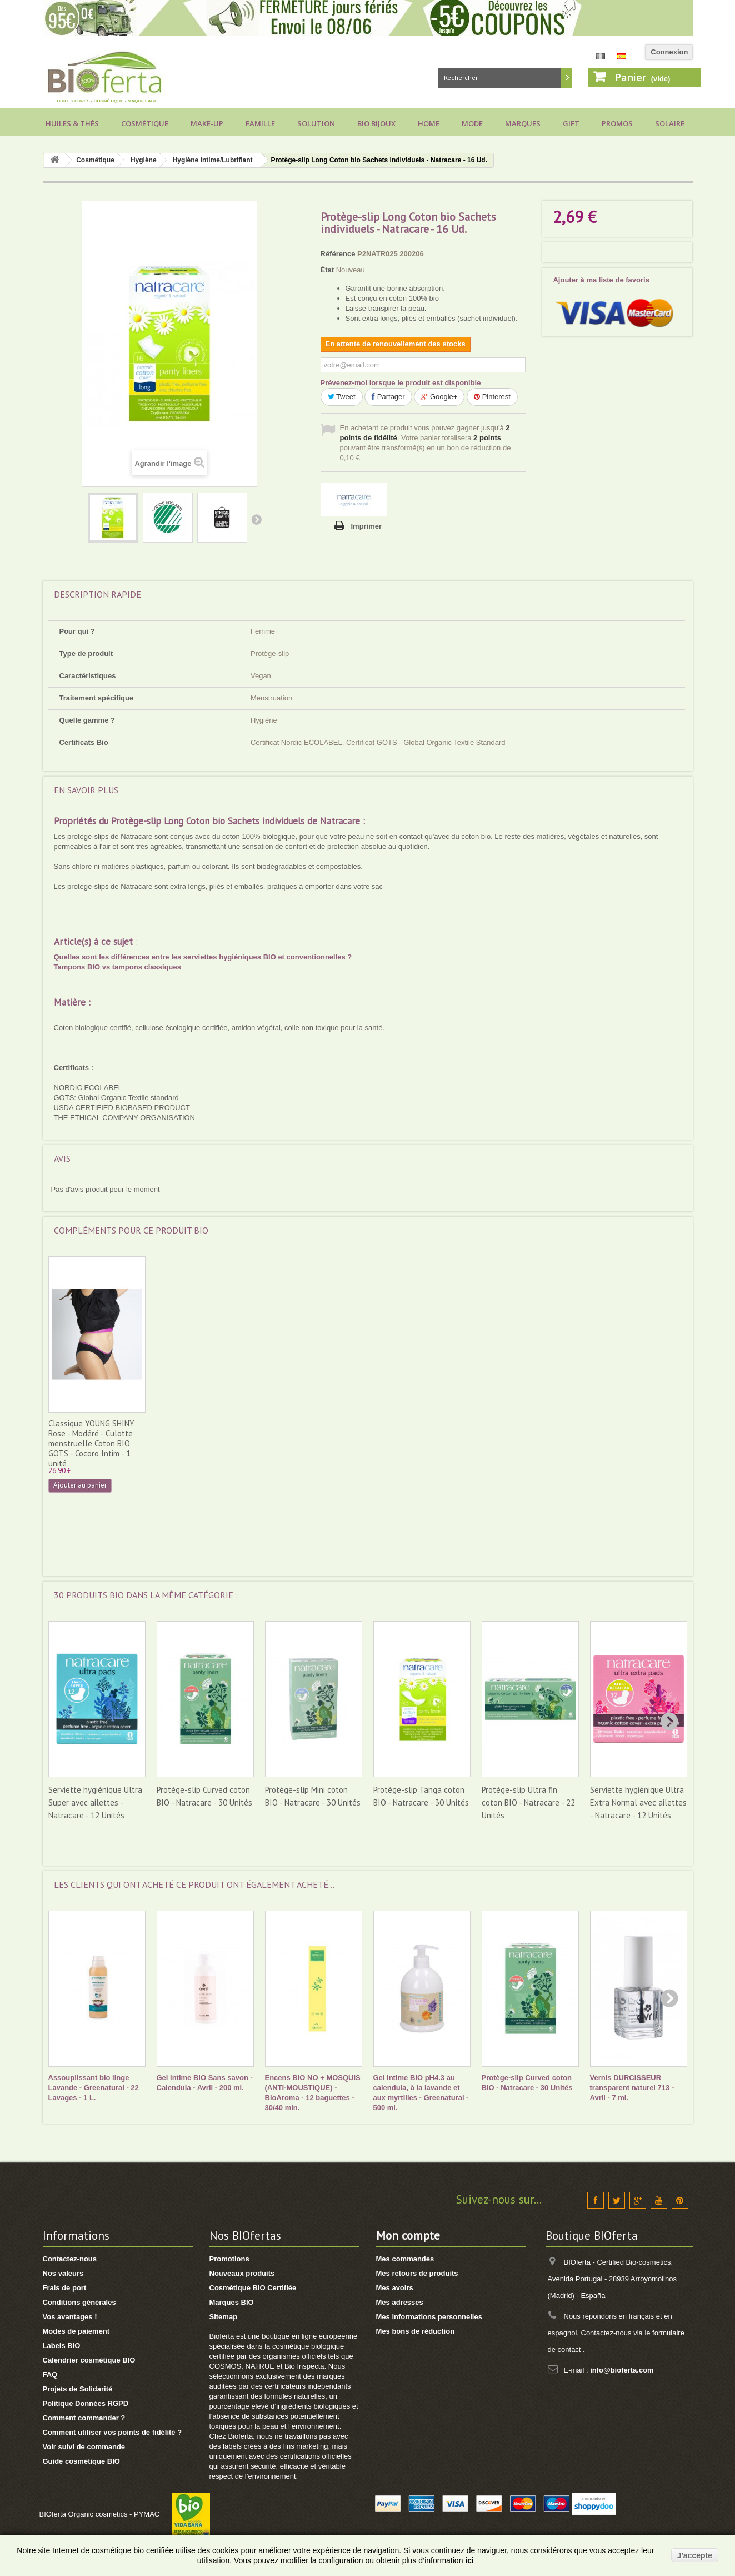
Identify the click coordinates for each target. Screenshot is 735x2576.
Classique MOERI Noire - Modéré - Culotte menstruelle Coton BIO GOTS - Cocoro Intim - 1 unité (416, 1443)
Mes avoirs (394, 2288)
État (327, 270)
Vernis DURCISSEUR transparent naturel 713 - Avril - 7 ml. (632, 2087)
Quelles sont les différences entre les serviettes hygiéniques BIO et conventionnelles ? (203, 957)
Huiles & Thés (72, 123)
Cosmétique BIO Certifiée (253, 2288)
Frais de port (65, 2288)
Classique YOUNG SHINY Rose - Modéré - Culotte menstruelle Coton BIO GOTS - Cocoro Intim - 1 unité (525, 1443)
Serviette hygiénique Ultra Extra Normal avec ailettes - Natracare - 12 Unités (638, 1802)
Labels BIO (62, 2345)
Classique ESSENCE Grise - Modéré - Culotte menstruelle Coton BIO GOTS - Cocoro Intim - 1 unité (203, 1443)
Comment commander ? (84, 2418)
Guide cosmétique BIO (81, 2461)
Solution (316, 123)
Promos (617, 123)
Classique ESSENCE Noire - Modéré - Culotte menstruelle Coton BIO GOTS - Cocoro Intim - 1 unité (95, 1443)
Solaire (669, 123)
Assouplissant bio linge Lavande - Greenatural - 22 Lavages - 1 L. (93, 2087)
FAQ (50, 2374)
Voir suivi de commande (84, 2447)
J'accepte (694, 2555)
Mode (472, 123)
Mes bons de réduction (415, 2331)
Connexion (669, 52)
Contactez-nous (70, 2259)
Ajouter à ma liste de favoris (601, 280)
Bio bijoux (376, 123)
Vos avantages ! (70, 2317)
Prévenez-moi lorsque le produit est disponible (401, 383)
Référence (338, 254)
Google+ (439, 396)
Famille (260, 123)
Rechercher (566, 78)
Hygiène (144, 160)
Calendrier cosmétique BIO (89, 2360)
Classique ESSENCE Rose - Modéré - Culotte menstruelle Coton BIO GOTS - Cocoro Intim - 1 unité (311, 1443)
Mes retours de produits (417, 2273)
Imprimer (366, 526)
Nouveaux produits (242, 2273)
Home (428, 123)
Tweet (342, 396)
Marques (523, 123)
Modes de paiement (76, 2331)
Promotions (229, 2259)
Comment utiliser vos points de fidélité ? (112, 2432)
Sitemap (223, 2317)
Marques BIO (231, 2302)
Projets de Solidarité (78, 2389)
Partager (388, 396)
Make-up (207, 123)
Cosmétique (144, 123)
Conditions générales (79, 2302)
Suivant (256, 519)
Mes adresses (399, 2302)
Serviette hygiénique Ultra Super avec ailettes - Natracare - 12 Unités (95, 1802)
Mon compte (408, 2235)
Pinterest (492, 396)
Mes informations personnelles (429, 2317)
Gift (571, 123)
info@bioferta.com (622, 2370)
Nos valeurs (63, 2273)
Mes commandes (405, 2259)
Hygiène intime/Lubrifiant (213, 160)
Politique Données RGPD (86, 2403)
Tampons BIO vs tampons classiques (118, 967)
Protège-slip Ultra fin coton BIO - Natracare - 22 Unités (528, 1802)
